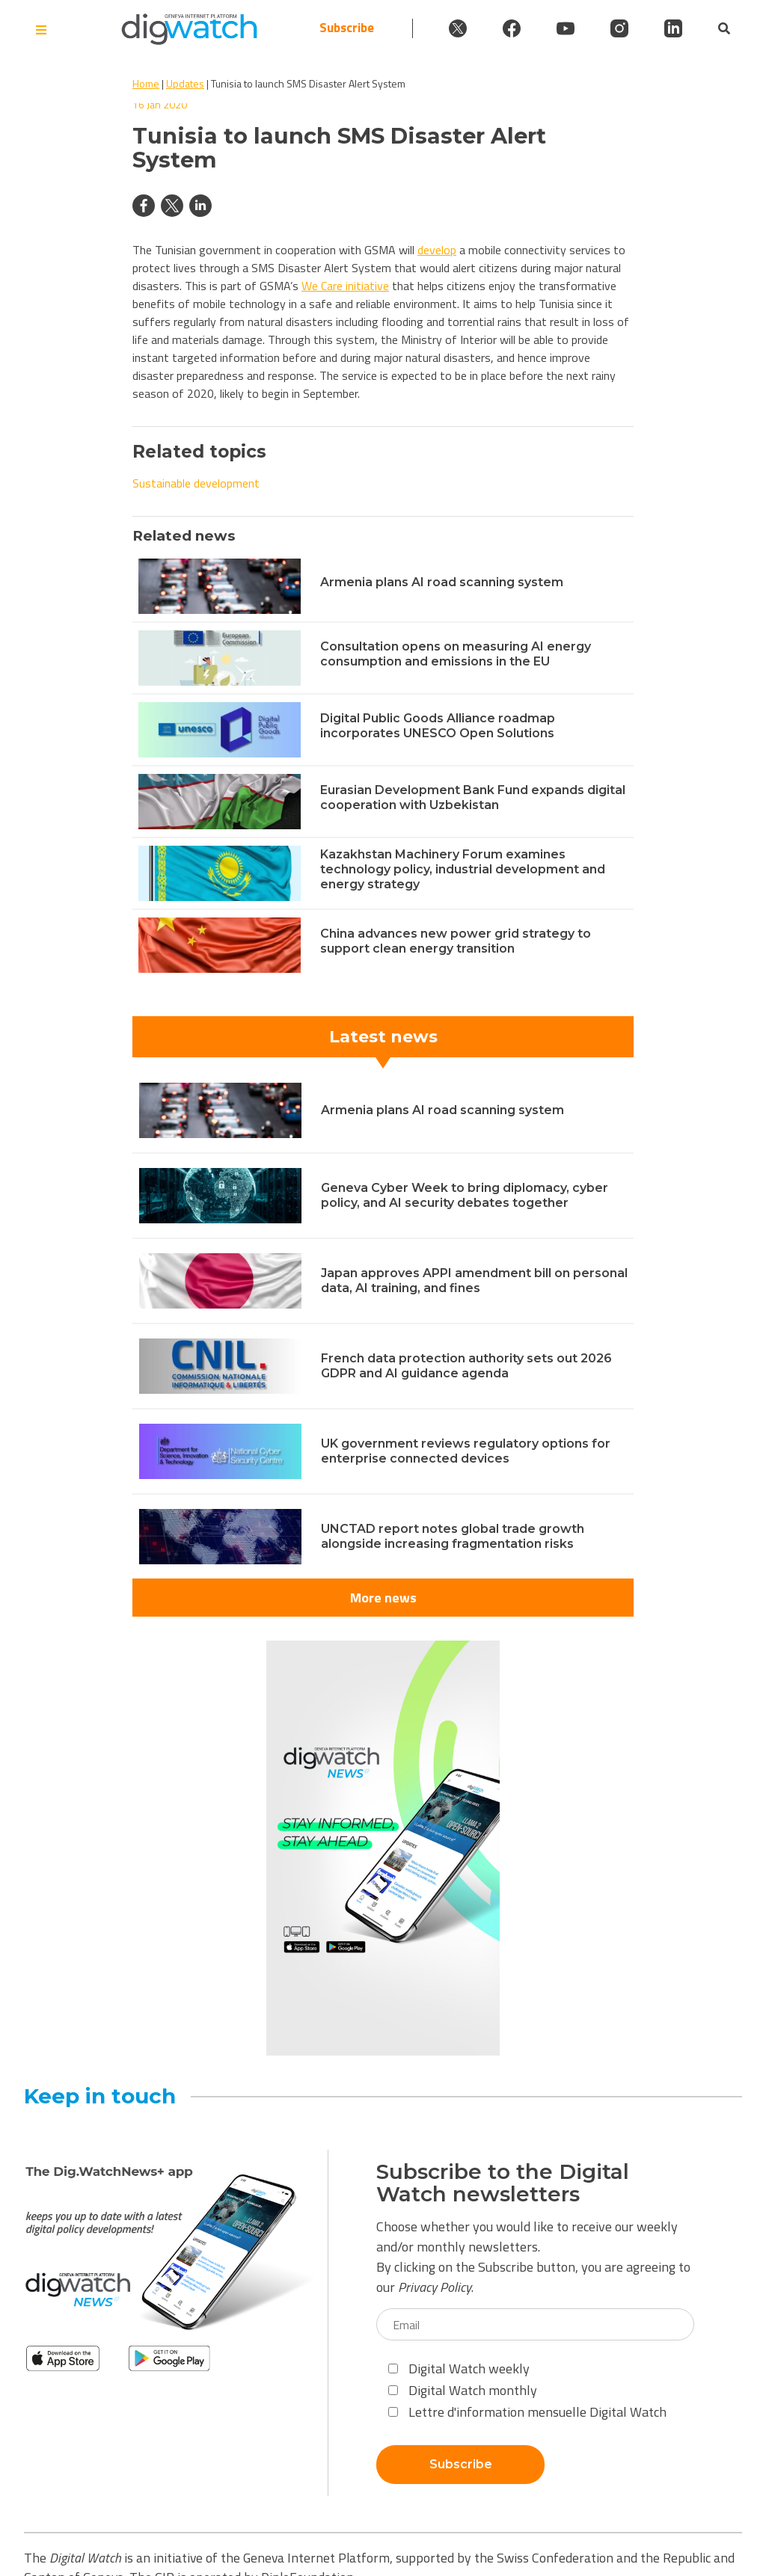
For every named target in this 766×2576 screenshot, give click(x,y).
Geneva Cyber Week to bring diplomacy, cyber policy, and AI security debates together (464, 1195)
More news (383, 1597)
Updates (185, 83)
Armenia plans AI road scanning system (441, 582)
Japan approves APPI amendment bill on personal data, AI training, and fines (474, 1280)
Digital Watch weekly (459, 2368)
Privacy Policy (434, 2287)
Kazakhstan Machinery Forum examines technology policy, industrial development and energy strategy (462, 869)
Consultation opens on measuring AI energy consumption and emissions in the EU (455, 653)
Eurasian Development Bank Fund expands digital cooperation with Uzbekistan (472, 797)
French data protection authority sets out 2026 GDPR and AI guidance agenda (466, 1365)
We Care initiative (345, 286)
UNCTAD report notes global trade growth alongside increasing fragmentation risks (452, 1536)
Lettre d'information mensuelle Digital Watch (527, 2412)
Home (145, 83)
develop (436, 250)
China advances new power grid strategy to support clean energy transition (455, 941)
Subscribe (346, 28)
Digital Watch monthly (462, 2390)
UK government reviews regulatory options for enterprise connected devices (465, 1451)
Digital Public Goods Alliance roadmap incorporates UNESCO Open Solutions (437, 725)
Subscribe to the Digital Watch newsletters (502, 2183)
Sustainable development (196, 483)
